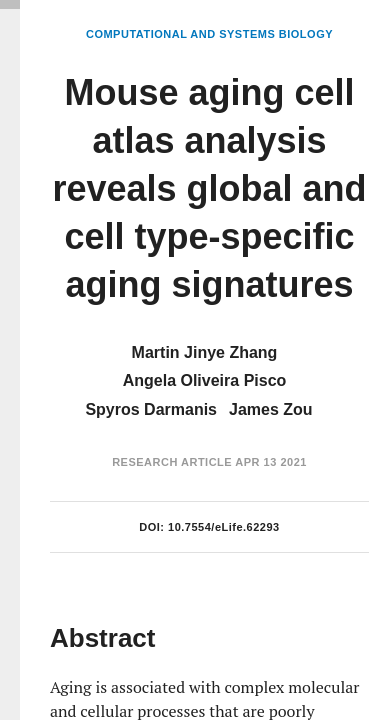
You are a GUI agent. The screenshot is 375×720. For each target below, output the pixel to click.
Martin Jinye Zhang (205, 352)
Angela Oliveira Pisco (205, 380)
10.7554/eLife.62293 (224, 527)
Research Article (172, 462)
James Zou (271, 409)
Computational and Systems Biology (209, 34)
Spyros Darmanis (151, 409)
